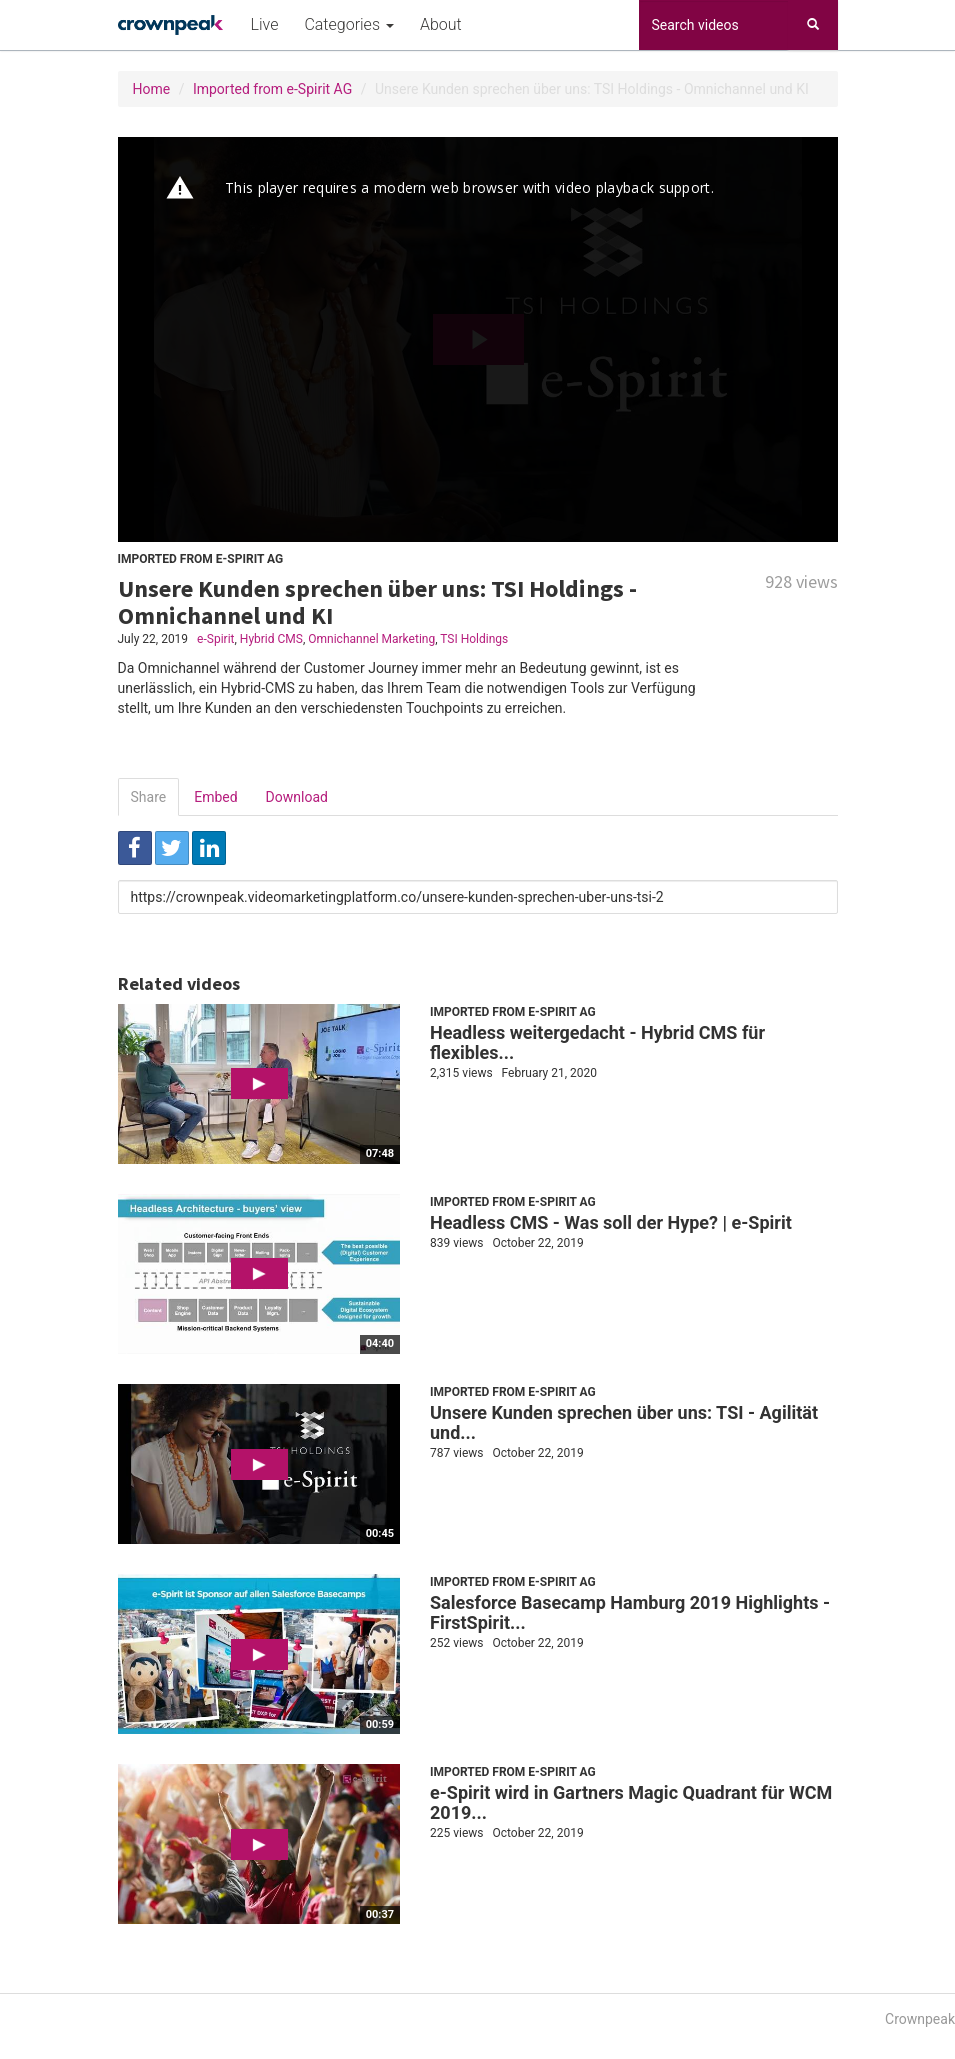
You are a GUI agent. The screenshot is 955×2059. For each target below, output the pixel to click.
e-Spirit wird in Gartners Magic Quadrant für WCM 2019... (631, 1802)
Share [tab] (149, 797)
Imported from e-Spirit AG (272, 89)
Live (265, 24)
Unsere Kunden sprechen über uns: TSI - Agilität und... (624, 1422)
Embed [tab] (215, 797)
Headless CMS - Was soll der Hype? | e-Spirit (611, 1222)
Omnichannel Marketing (371, 639)
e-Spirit (215, 639)
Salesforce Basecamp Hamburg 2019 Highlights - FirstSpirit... (630, 1612)
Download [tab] (297, 797)
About (441, 24)
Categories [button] (348, 24)
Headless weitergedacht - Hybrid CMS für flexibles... (597, 1042)
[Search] (813, 25)
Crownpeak (920, 2019)
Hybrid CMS (271, 639)
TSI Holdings (474, 639)
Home (152, 89)
